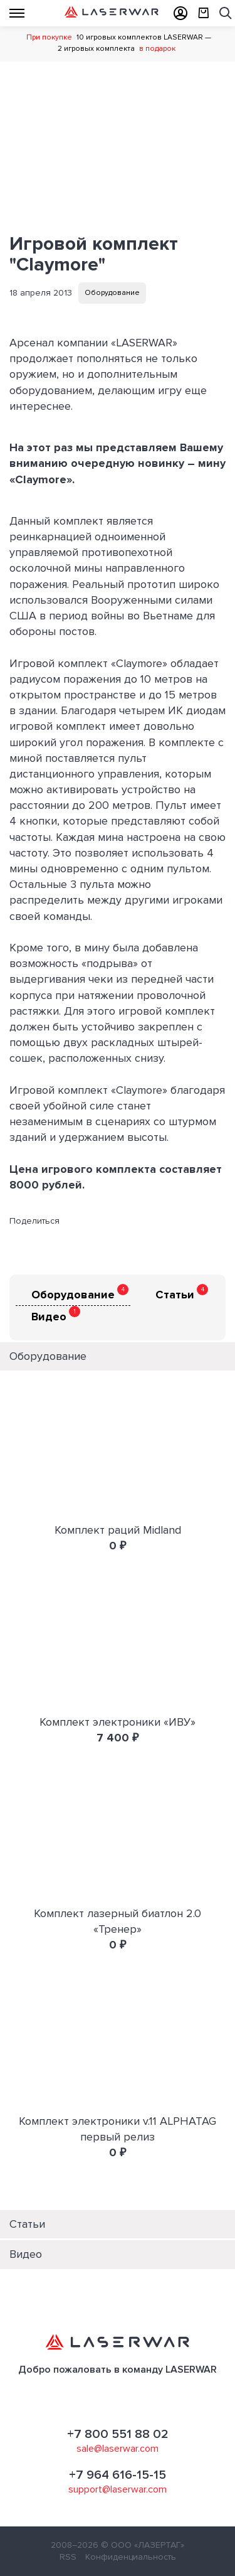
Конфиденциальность (130, 2557)
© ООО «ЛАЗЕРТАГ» (142, 2545)
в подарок (157, 48)
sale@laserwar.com (117, 2448)
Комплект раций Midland (118, 1530)
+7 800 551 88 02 (118, 2434)
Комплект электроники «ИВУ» (117, 1722)
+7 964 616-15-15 (117, 2474)
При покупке (49, 37)
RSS (68, 2557)
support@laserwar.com (117, 2489)
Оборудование (112, 292)
